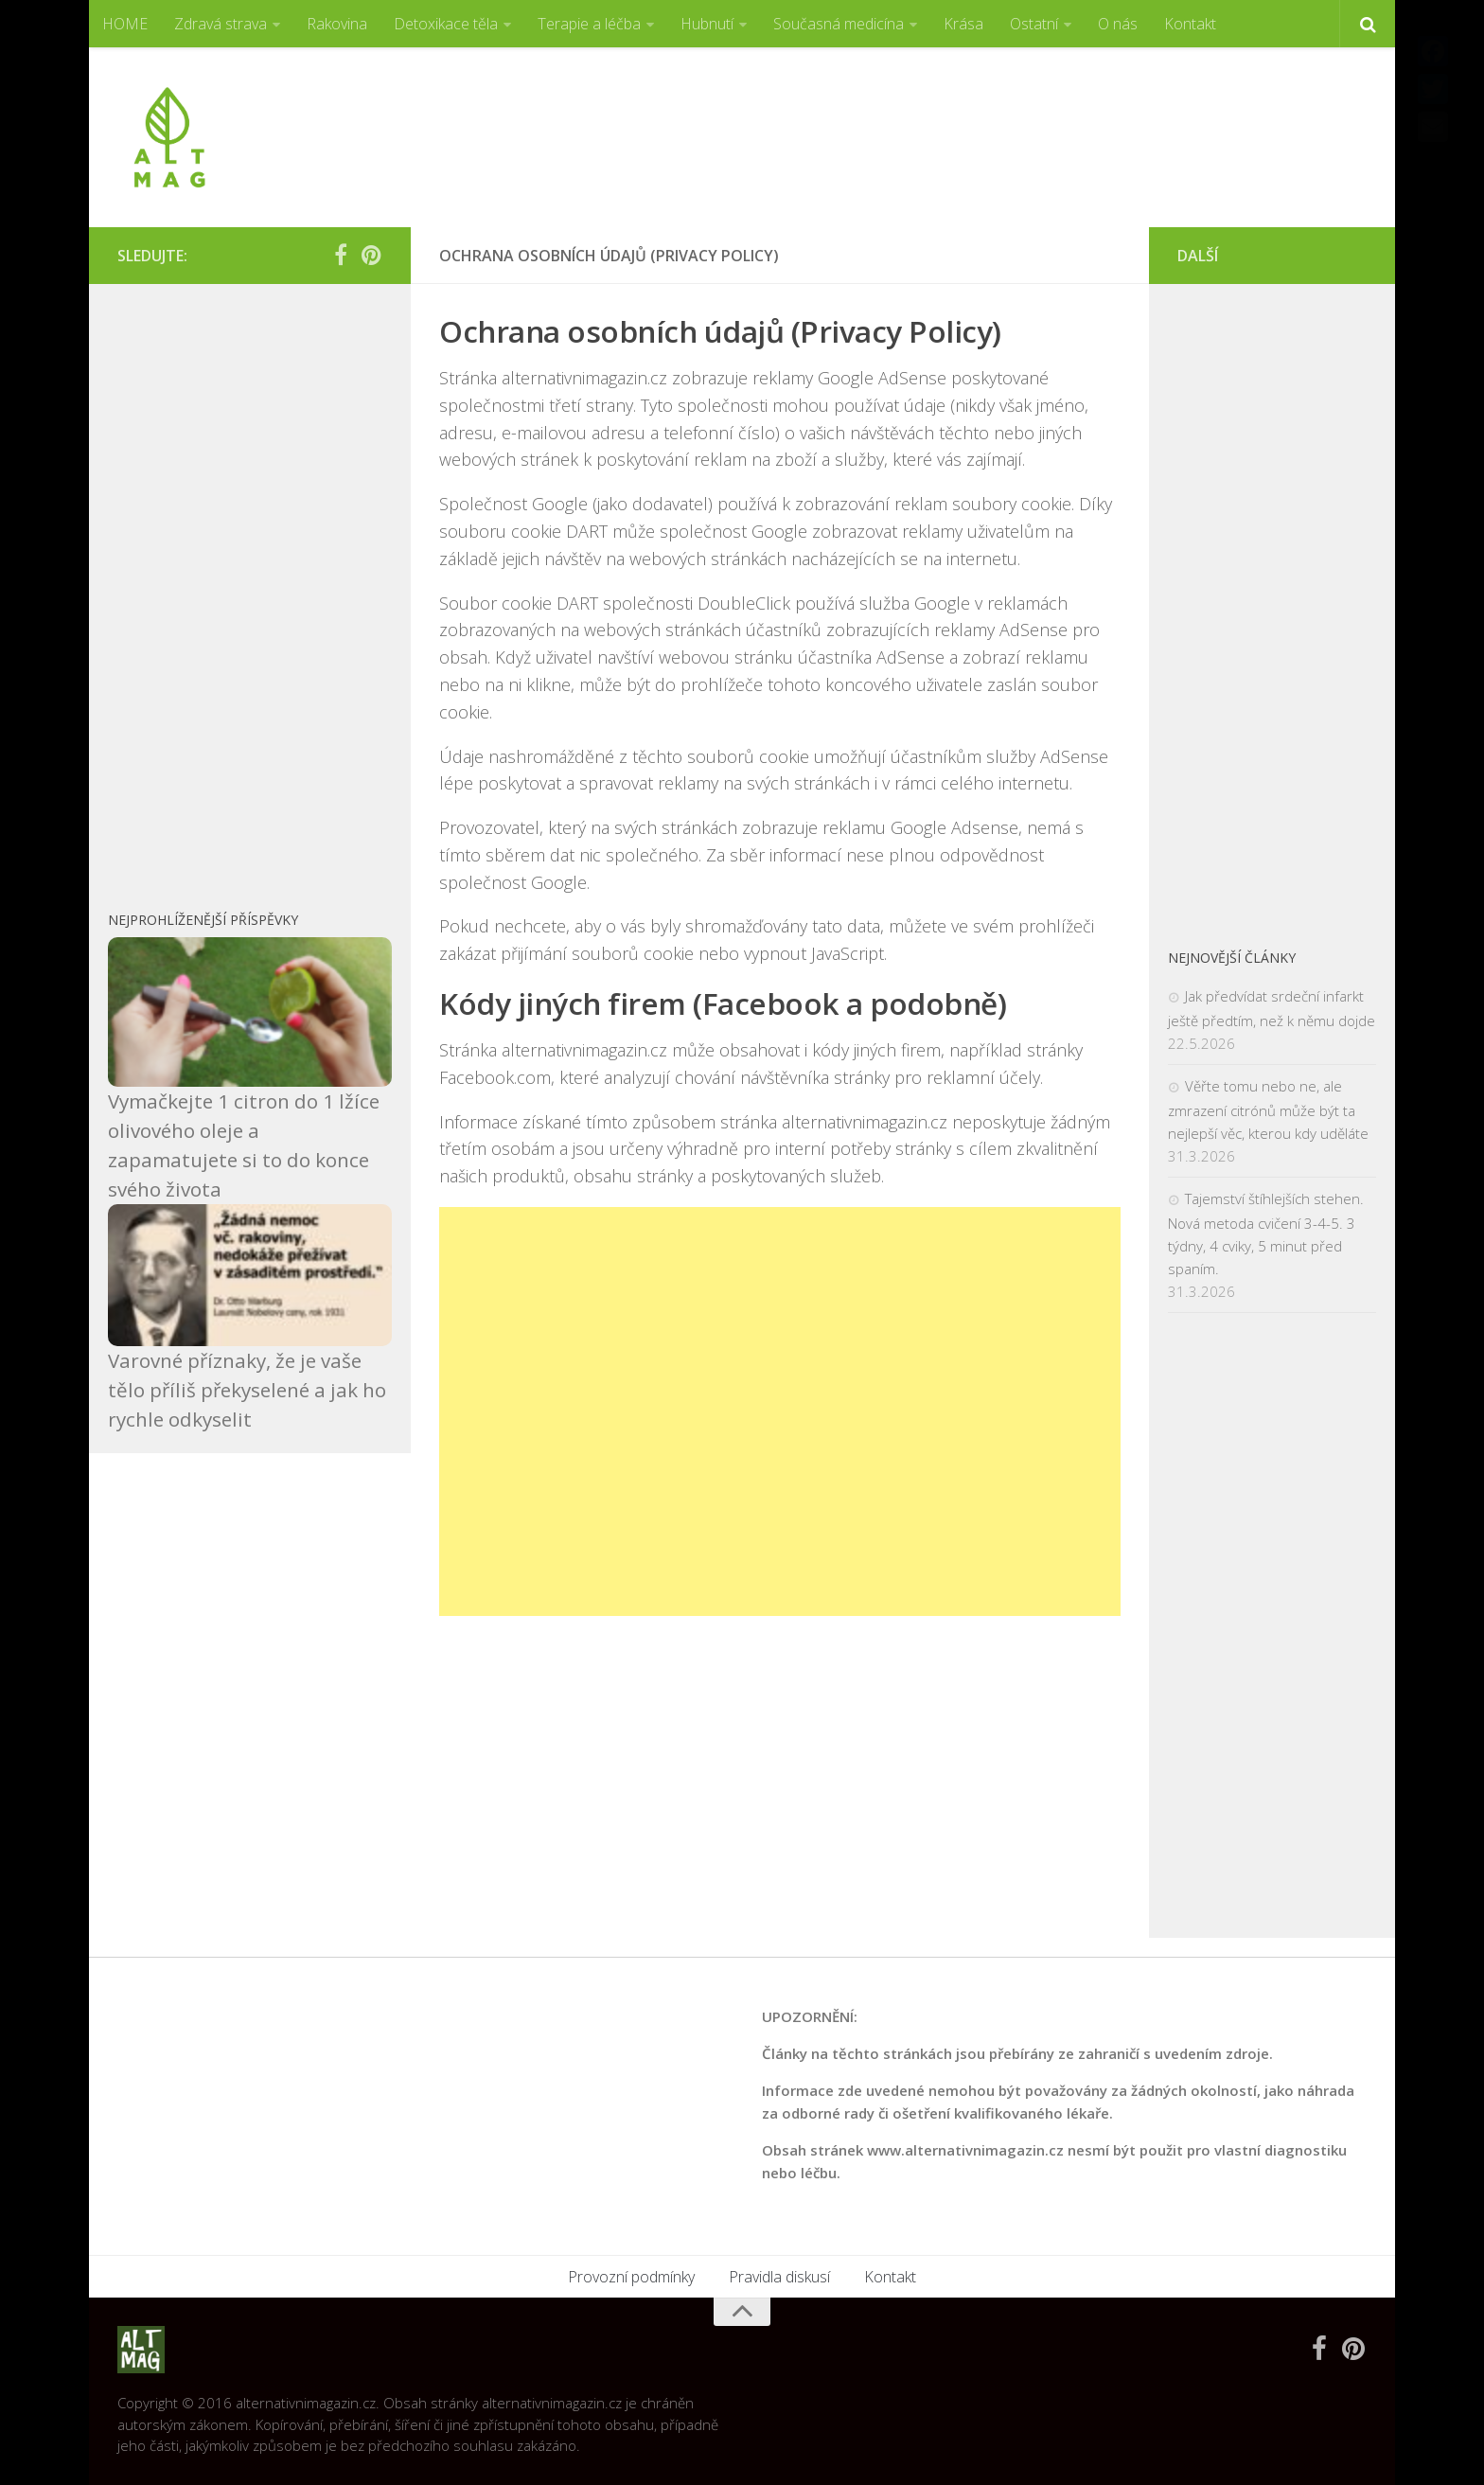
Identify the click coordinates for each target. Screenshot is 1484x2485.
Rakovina (337, 23)
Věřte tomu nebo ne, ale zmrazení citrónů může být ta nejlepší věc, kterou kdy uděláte (1268, 1109)
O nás (1118, 23)
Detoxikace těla (446, 23)
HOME (125, 23)
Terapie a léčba (589, 23)
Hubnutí (706, 23)
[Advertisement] (1022, 118)
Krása (963, 23)
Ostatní (1034, 23)
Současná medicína (838, 23)
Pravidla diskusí (779, 2276)
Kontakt (1190, 23)
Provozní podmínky (631, 2276)
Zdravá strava (220, 23)
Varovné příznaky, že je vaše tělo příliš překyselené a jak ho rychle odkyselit (247, 1389)
